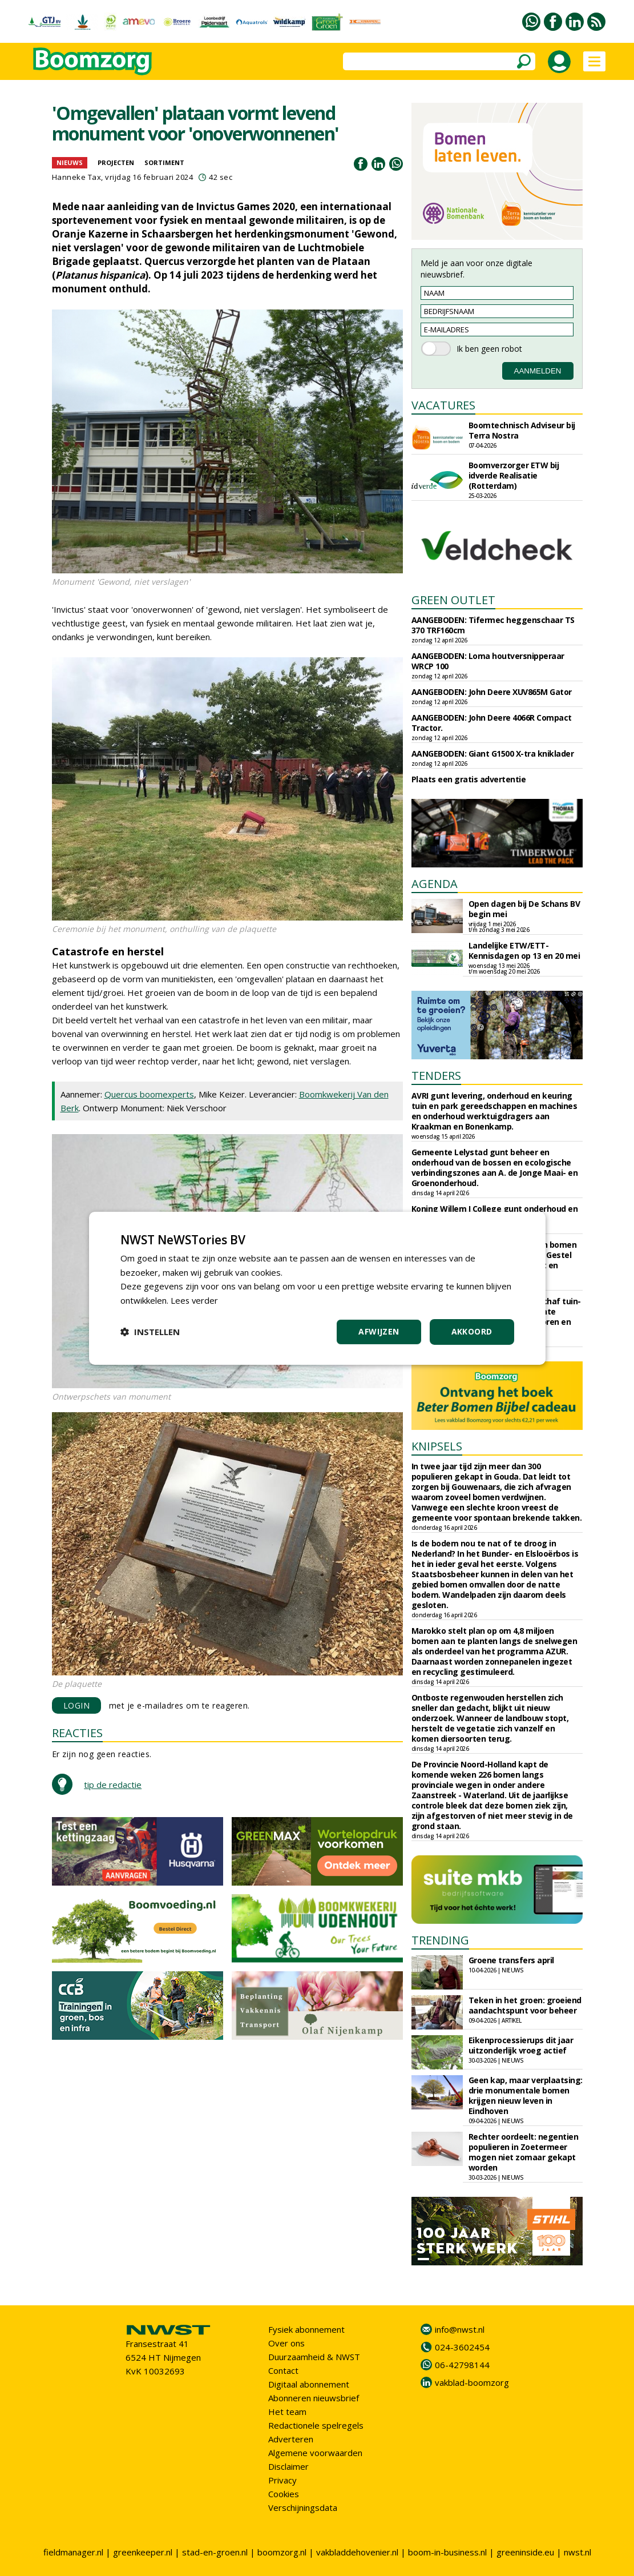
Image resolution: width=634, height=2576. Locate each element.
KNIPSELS (436, 1446)
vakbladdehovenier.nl (357, 2552)
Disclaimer (288, 2466)
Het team (287, 2411)
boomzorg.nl (281, 2552)
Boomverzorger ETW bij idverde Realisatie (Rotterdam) (514, 475)
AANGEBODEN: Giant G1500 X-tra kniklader (492, 753)
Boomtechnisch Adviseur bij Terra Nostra (522, 430)
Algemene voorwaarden (315, 2452)
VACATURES (443, 405)
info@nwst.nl (459, 2329)
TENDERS (436, 1075)
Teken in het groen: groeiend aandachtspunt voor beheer (525, 2005)
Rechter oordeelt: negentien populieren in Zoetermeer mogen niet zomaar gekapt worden (524, 2152)
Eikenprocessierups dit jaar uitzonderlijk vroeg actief (521, 2045)
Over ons (286, 2343)
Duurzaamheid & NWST (314, 2356)
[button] (150, 1331)
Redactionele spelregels (316, 2425)
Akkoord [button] (471, 1331)
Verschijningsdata (302, 2507)
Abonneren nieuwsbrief (313, 2398)
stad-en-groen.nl (215, 2552)
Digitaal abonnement (308, 2384)
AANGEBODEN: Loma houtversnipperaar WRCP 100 (487, 661)
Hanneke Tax (77, 177)
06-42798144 (462, 2364)
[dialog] (317, 1287)
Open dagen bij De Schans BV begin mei (524, 908)
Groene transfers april (511, 1960)
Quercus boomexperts (149, 1094)
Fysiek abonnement (306, 2329)
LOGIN (76, 1705)
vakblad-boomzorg (472, 2382)
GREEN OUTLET (453, 600)
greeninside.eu (525, 2552)
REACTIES (77, 1733)
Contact (283, 2370)
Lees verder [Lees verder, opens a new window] (195, 1300)
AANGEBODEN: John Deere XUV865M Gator (491, 691)
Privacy (282, 2480)
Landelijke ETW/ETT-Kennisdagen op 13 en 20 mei (524, 950)
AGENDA (434, 883)
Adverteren (290, 2439)
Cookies (283, 2493)
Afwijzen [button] (378, 1331)
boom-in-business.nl (447, 2552)
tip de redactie (113, 1784)
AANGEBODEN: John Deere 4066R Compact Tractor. (491, 722)
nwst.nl (577, 2552)
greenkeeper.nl (142, 2552)
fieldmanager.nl (73, 2552)
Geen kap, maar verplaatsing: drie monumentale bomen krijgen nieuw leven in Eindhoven (526, 2095)
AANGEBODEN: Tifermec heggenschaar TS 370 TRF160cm (493, 625)
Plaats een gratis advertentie (468, 779)
